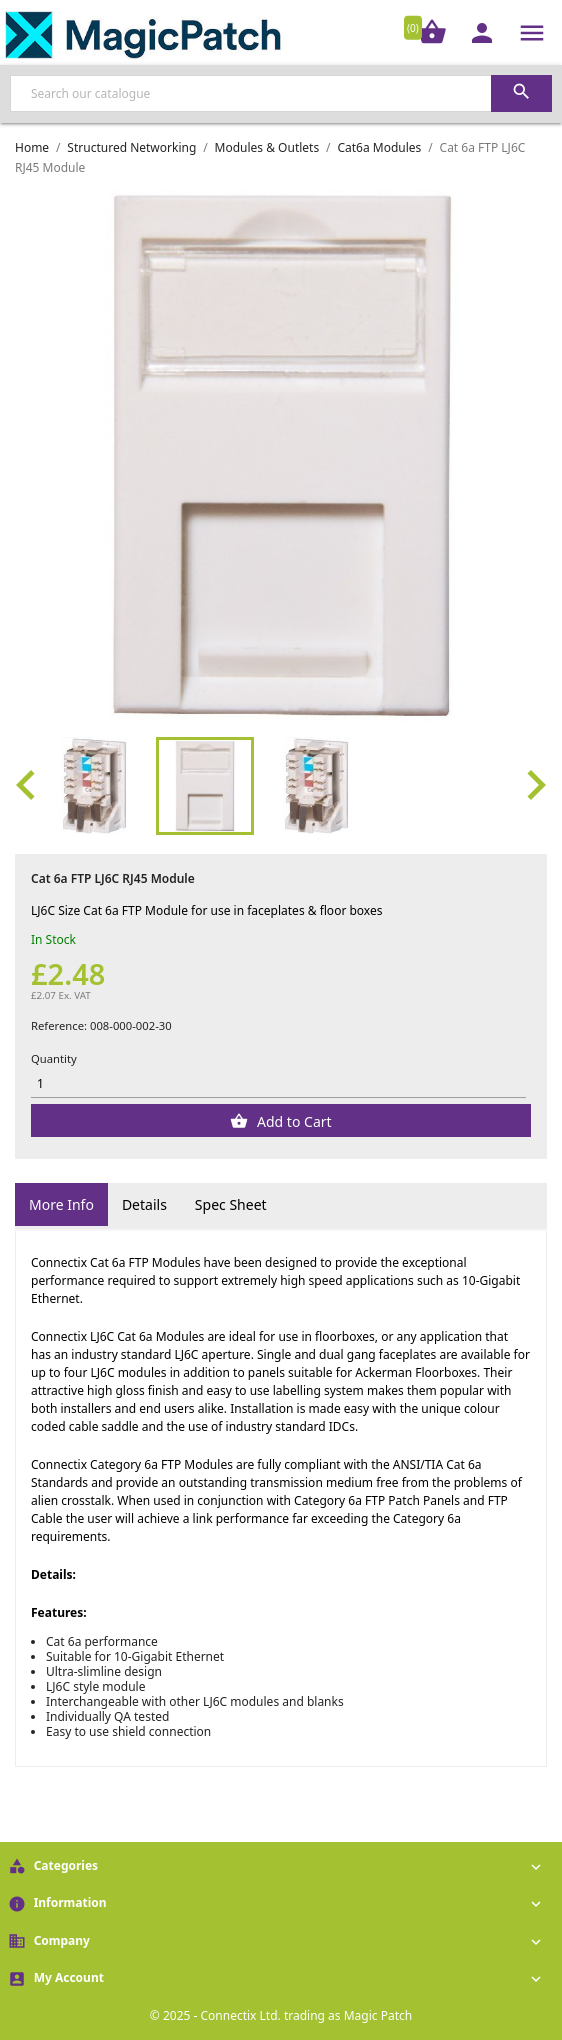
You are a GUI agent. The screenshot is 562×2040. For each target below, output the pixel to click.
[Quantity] (278, 1084)
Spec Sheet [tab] (231, 1204)
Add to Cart (292, 1121)
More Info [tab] (61, 1204)
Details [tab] (144, 1204)
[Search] (281, 93)
